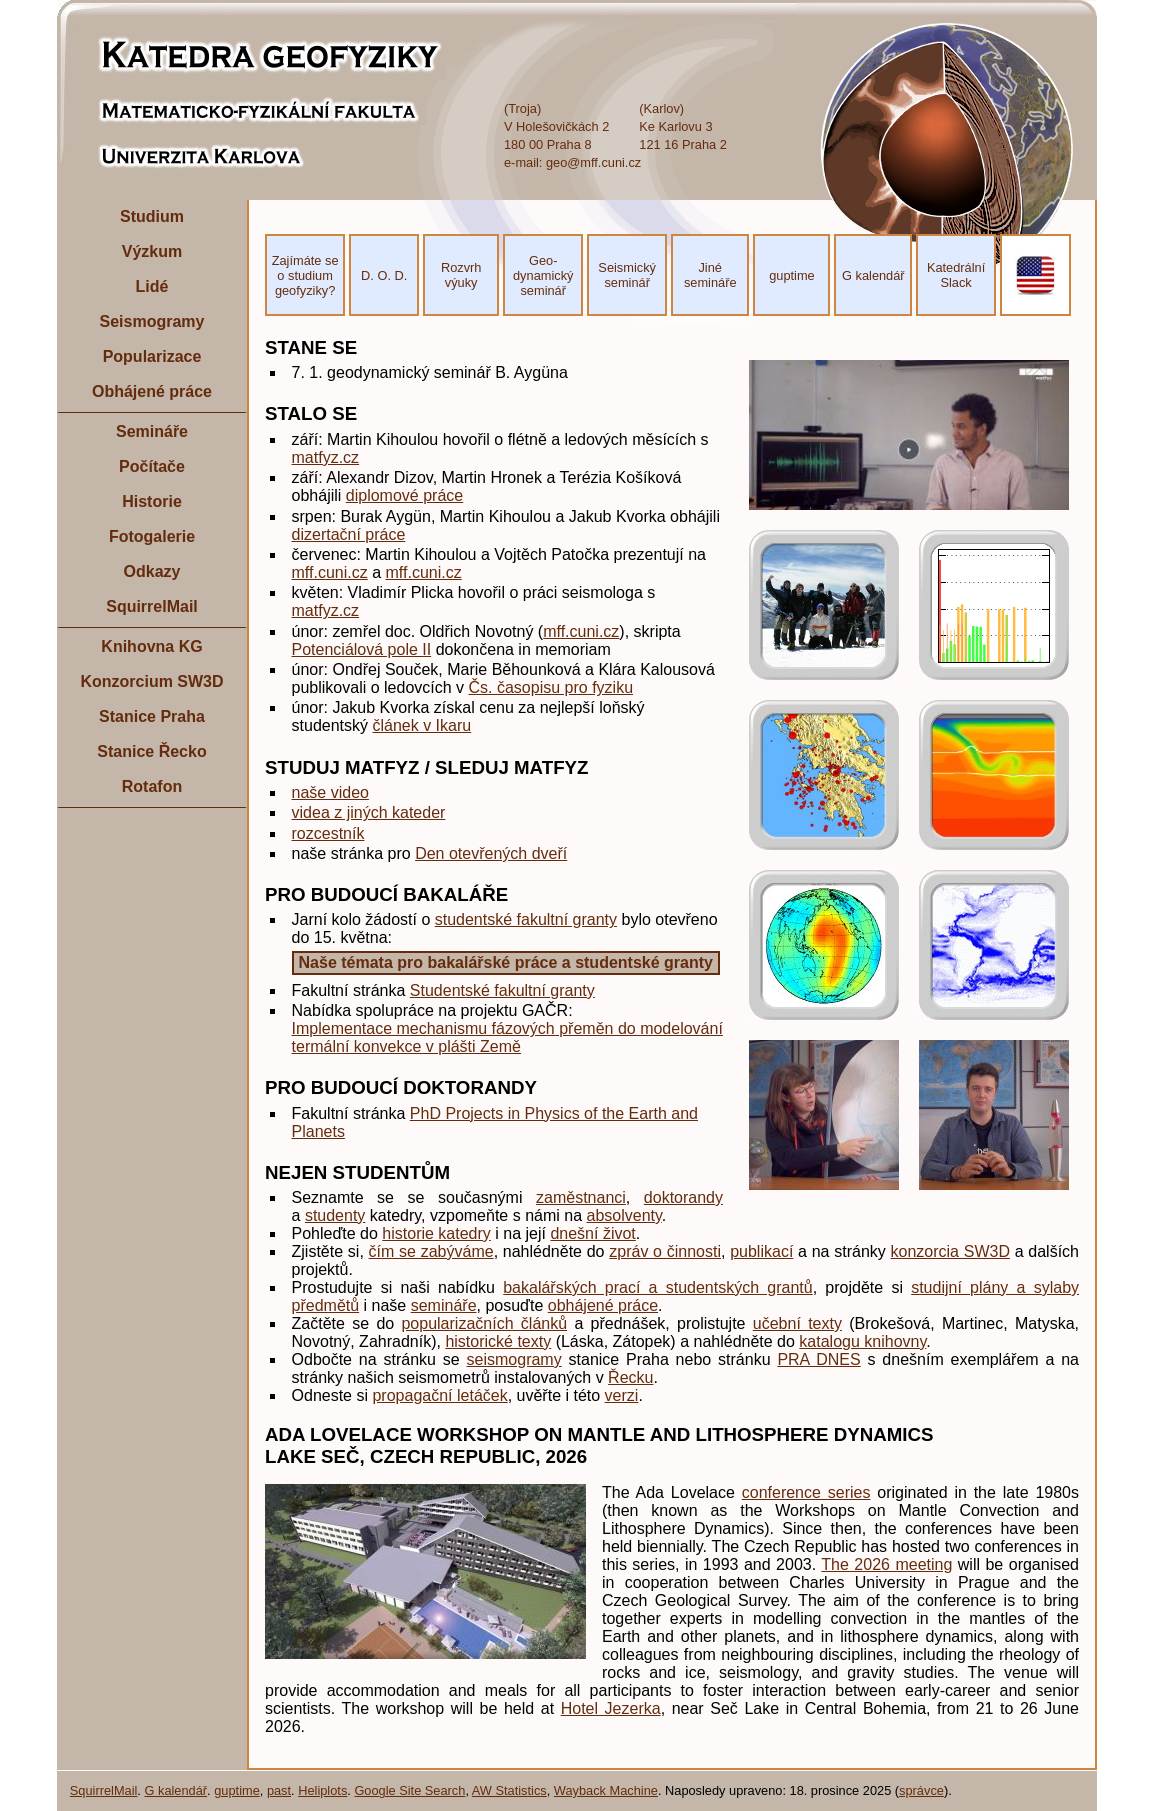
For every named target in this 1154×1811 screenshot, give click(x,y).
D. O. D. (384, 275)
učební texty (797, 1323)
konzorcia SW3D (950, 1251)
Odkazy (152, 571)
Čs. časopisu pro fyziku (551, 687)
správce (921, 1790)
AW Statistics (509, 1790)
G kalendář (873, 275)
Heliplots (322, 1790)
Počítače (152, 466)
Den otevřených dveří (491, 853)
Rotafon (152, 786)
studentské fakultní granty (526, 919)
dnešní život (592, 1233)
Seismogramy (152, 321)
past (279, 1790)
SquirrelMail (152, 606)
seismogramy (514, 1359)
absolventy (624, 1215)
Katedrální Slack (956, 275)
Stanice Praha (152, 716)
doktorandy (683, 1197)
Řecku (630, 1377)
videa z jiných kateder (369, 812)
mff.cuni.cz (330, 572)
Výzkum (152, 251)
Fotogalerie (152, 536)
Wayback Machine (606, 1790)
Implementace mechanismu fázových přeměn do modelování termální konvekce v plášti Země (507, 1037)
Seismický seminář (627, 275)
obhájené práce (603, 1305)
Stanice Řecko (151, 751)
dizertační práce (349, 534)
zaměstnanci (581, 1197)
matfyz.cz (326, 457)
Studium (152, 216)
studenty (335, 1215)
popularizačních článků (484, 1323)
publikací (761, 1251)
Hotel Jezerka (611, 1708)
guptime (792, 275)
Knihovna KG (151, 646)
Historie (152, 501)
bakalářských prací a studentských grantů (657, 1287)
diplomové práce (404, 495)
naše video (330, 792)
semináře (444, 1305)
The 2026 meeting (886, 1564)
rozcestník (328, 833)
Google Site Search (409, 1790)
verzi (622, 1395)
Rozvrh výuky (461, 275)
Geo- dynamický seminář (543, 275)
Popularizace (152, 356)
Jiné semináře (710, 275)
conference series (806, 1492)
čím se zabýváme (431, 1251)
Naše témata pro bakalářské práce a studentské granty (506, 962)
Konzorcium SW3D (151, 681)
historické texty (498, 1341)
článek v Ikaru (421, 725)
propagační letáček (439, 1395)
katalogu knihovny (862, 1341)
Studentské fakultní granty (502, 990)
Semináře (152, 431)
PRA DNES (818, 1359)
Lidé (152, 286)
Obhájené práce (152, 391)
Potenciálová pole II (362, 649)
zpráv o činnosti (665, 1251)
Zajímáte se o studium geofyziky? (305, 275)
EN (1036, 275)
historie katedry (436, 1233)
